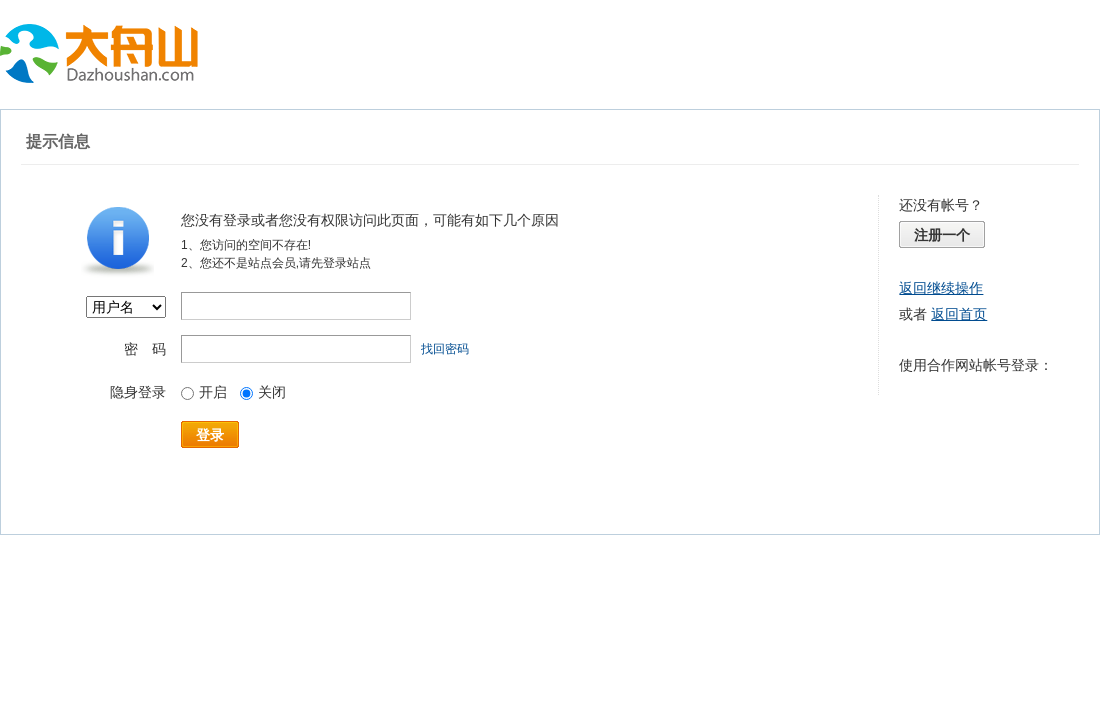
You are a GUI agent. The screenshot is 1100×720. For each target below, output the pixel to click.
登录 (210, 435)
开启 (204, 392)
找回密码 (445, 349)
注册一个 (942, 235)
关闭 (263, 392)
